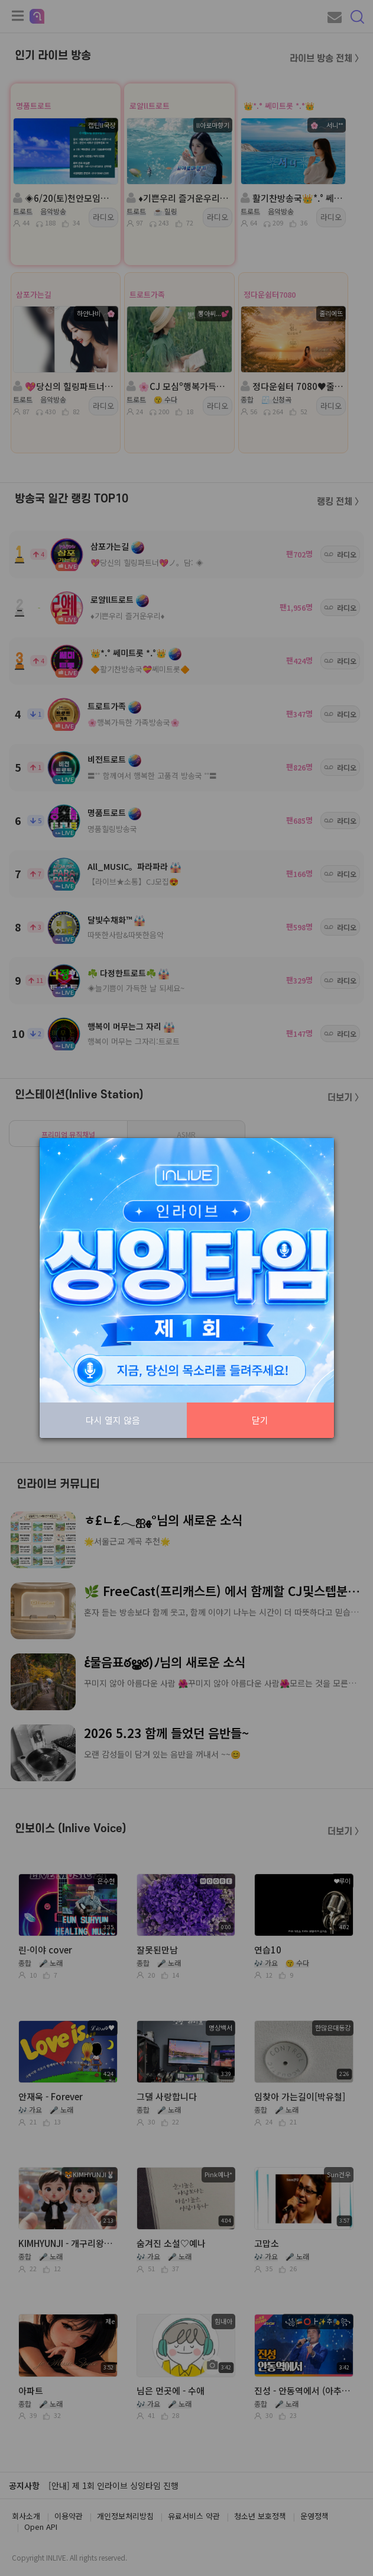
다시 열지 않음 (113, 1420)
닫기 (260, 1420)
